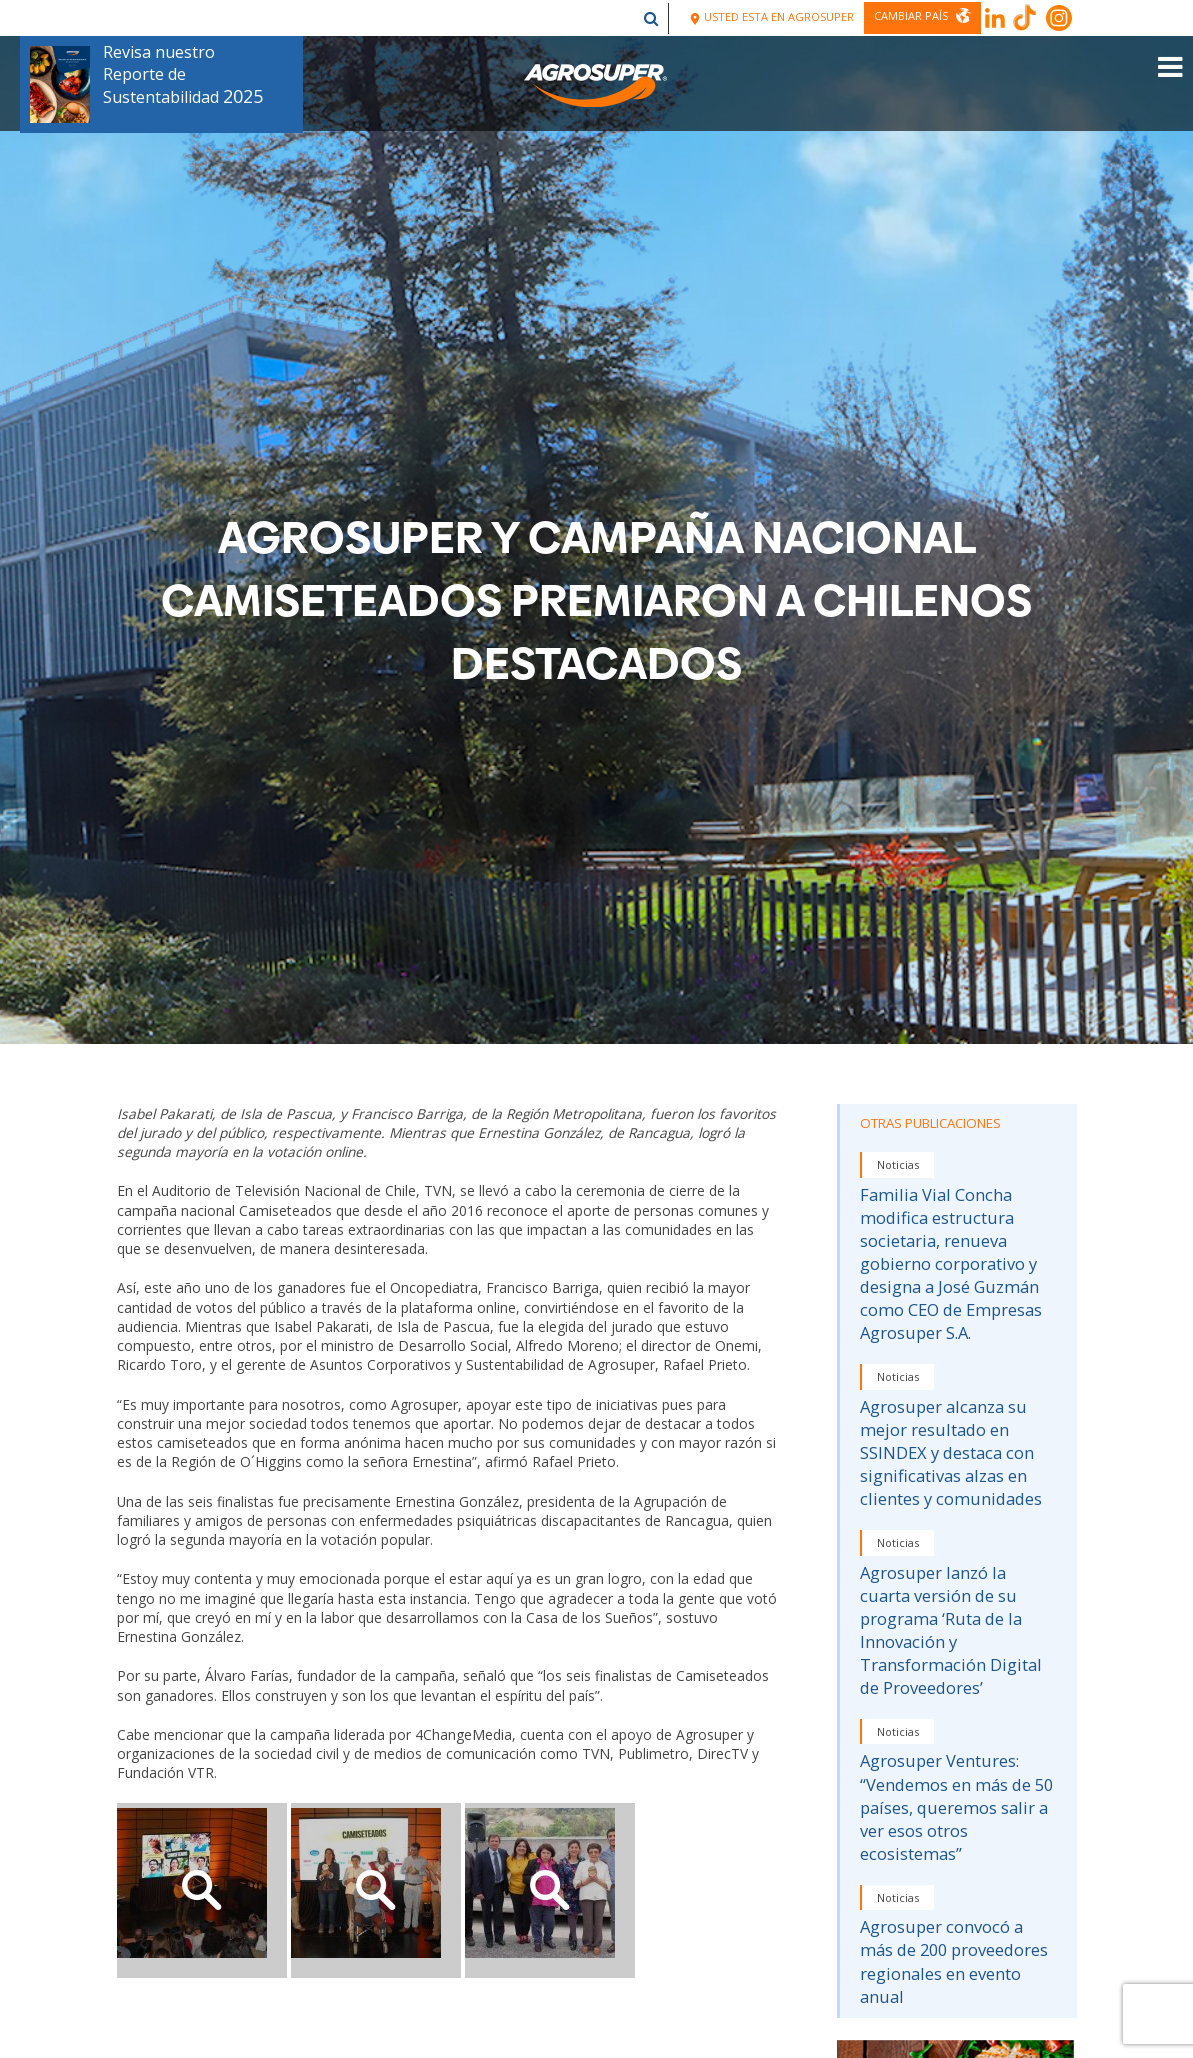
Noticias (898, 1164)
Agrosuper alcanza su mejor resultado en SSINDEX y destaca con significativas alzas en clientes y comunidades (951, 1452)
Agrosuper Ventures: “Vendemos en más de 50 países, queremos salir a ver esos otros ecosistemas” (956, 1806)
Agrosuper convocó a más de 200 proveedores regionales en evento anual (954, 1961)
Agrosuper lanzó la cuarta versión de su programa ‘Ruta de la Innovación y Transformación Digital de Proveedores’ (951, 1630)
